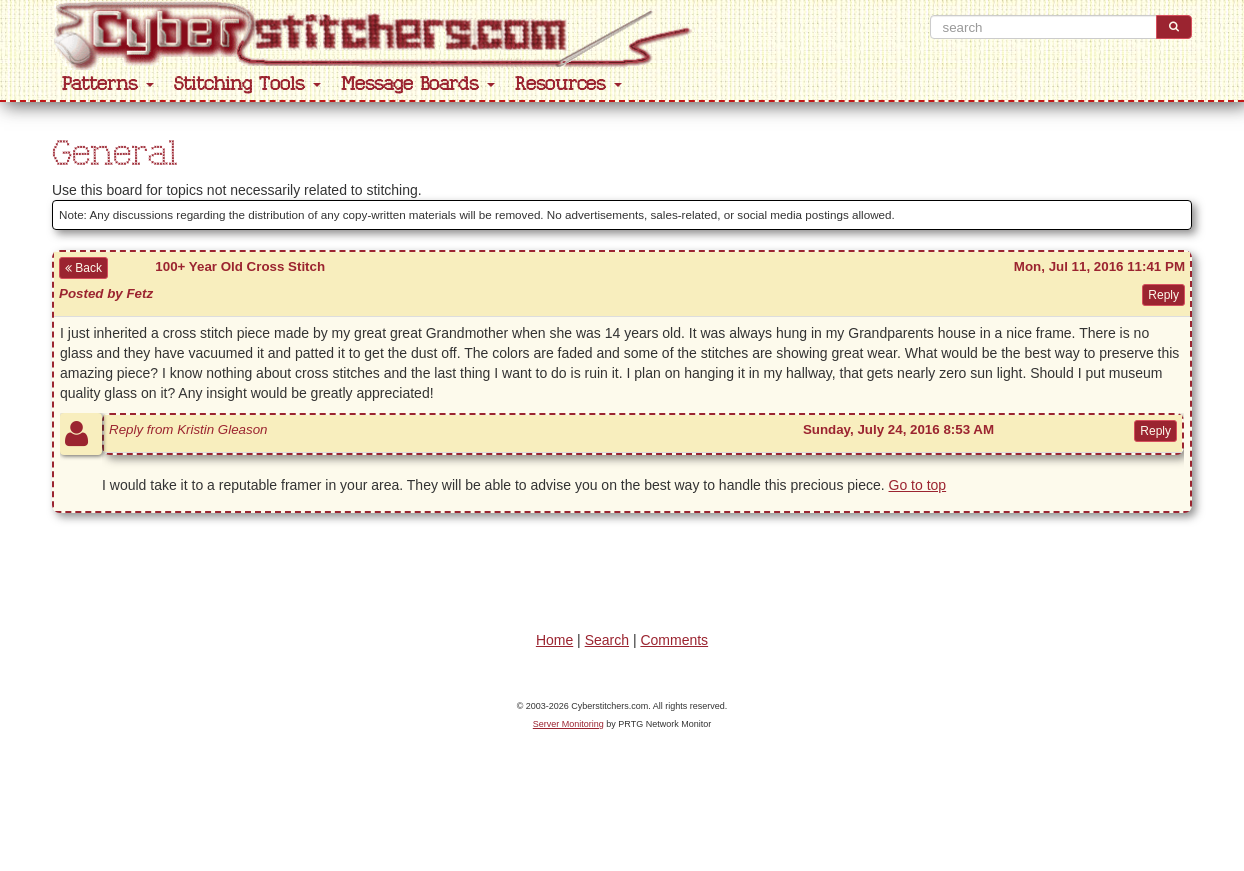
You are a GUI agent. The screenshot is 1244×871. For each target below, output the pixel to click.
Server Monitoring (568, 724)
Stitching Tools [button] (247, 84)
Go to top (918, 485)
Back (83, 268)
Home (554, 640)
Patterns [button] (108, 84)
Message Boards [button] (418, 84)
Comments (674, 640)
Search (607, 640)
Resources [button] (568, 84)
